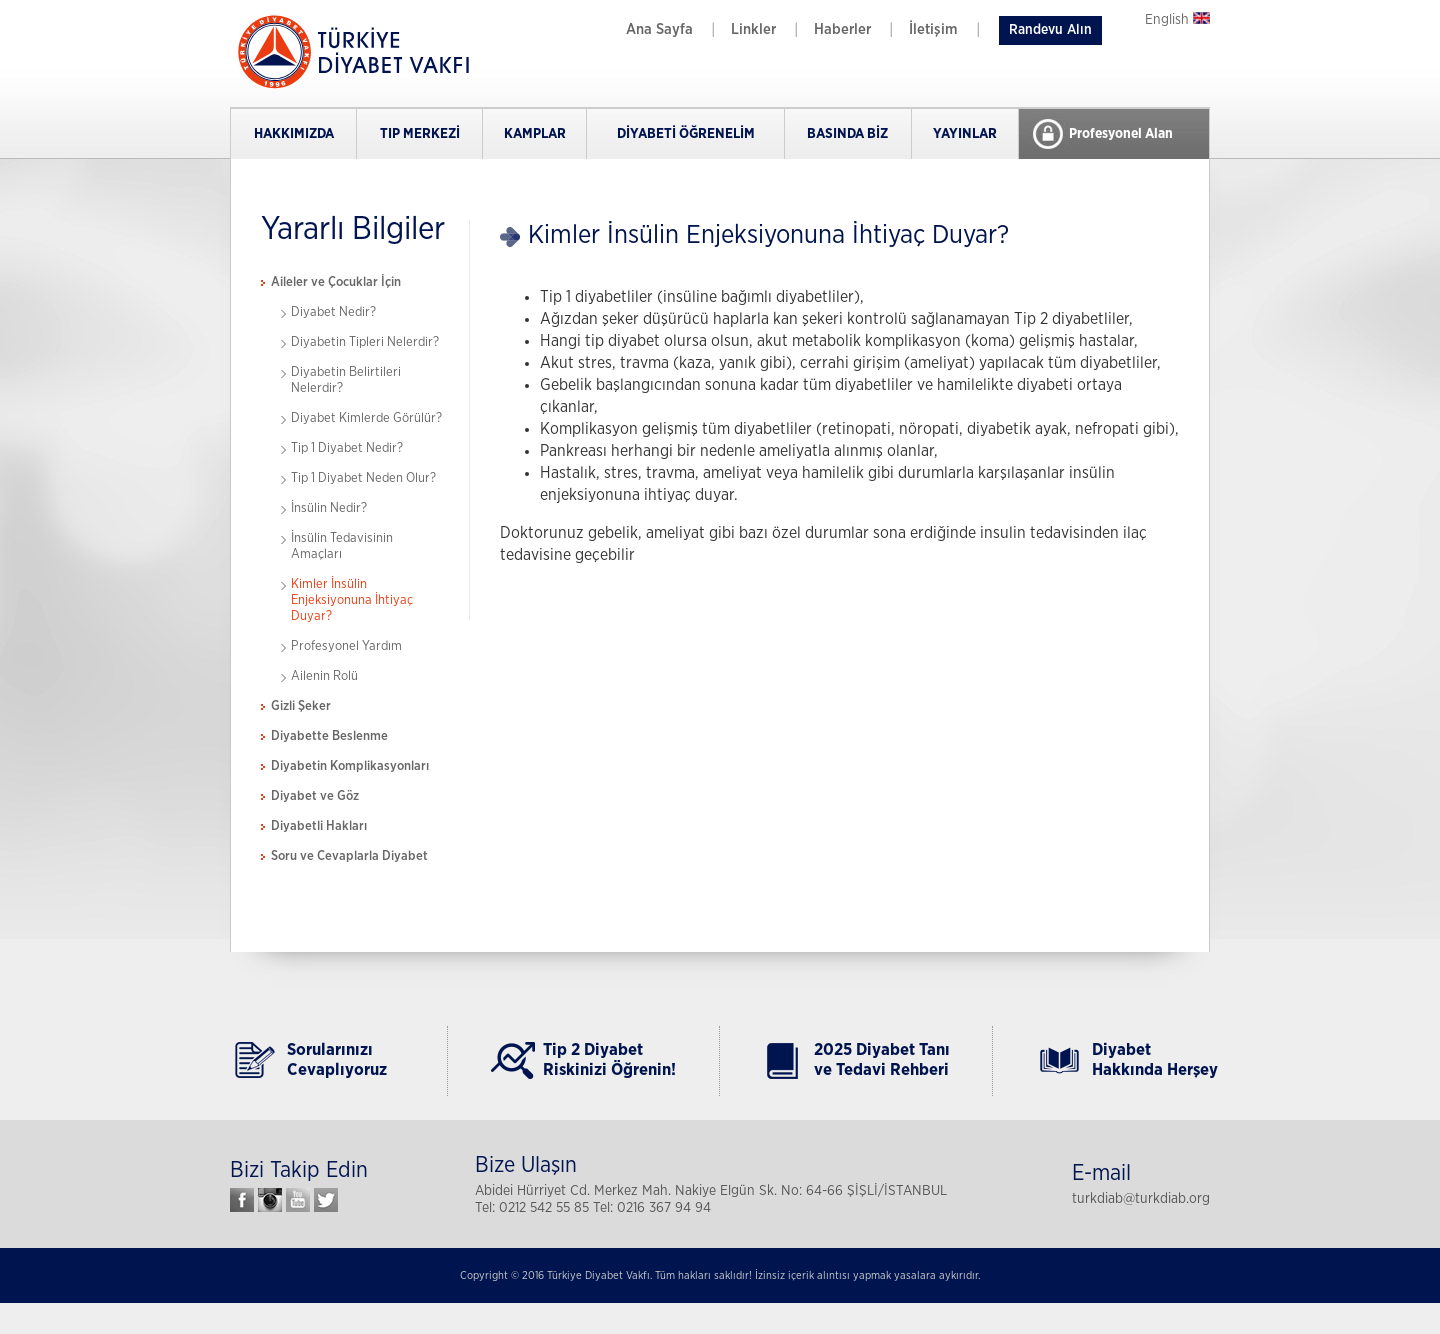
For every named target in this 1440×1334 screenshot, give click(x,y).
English (1177, 20)
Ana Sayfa (659, 29)
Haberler (842, 29)
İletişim (933, 29)
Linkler (753, 29)
